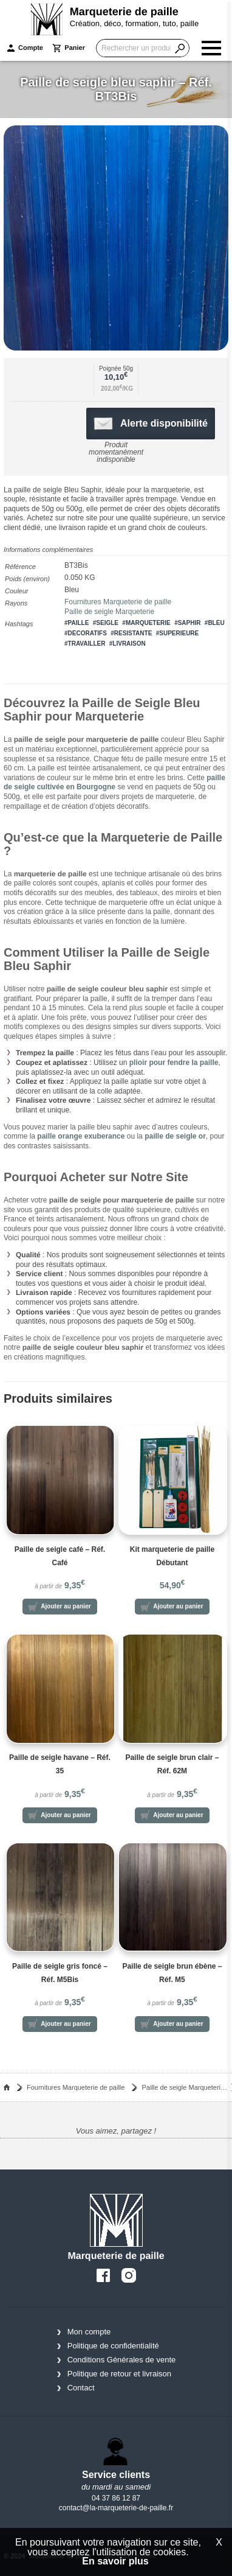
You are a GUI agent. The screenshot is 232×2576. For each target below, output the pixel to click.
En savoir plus (115, 2561)
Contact (81, 2387)
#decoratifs (85, 633)
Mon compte (89, 2331)
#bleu (215, 623)
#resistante (131, 633)
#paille (76, 623)
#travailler (84, 643)
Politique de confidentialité (113, 2345)
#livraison (127, 643)
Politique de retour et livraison (119, 2373)
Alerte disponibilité (151, 423)
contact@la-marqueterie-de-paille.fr (116, 2508)
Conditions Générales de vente (121, 2359)
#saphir (187, 623)
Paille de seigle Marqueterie (109, 611)
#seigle (105, 623)
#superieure (177, 633)
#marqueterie (146, 623)
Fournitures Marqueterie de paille (117, 602)
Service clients (116, 2475)
